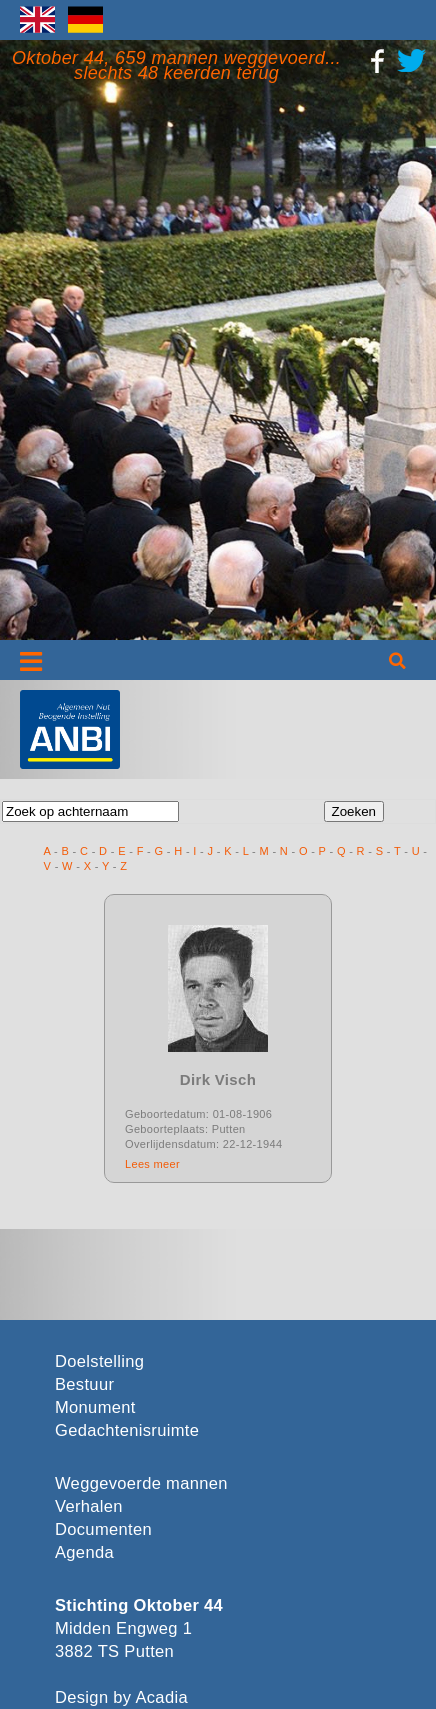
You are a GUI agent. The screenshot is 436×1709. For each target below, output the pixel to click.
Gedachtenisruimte (127, 1430)
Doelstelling (99, 1361)
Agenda (84, 1552)
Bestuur (84, 1384)
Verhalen (89, 1506)
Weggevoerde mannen (141, 1483)
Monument (95, 1407)
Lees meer (152, 1164)
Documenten (103, 1529)
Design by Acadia (121, 1697)
